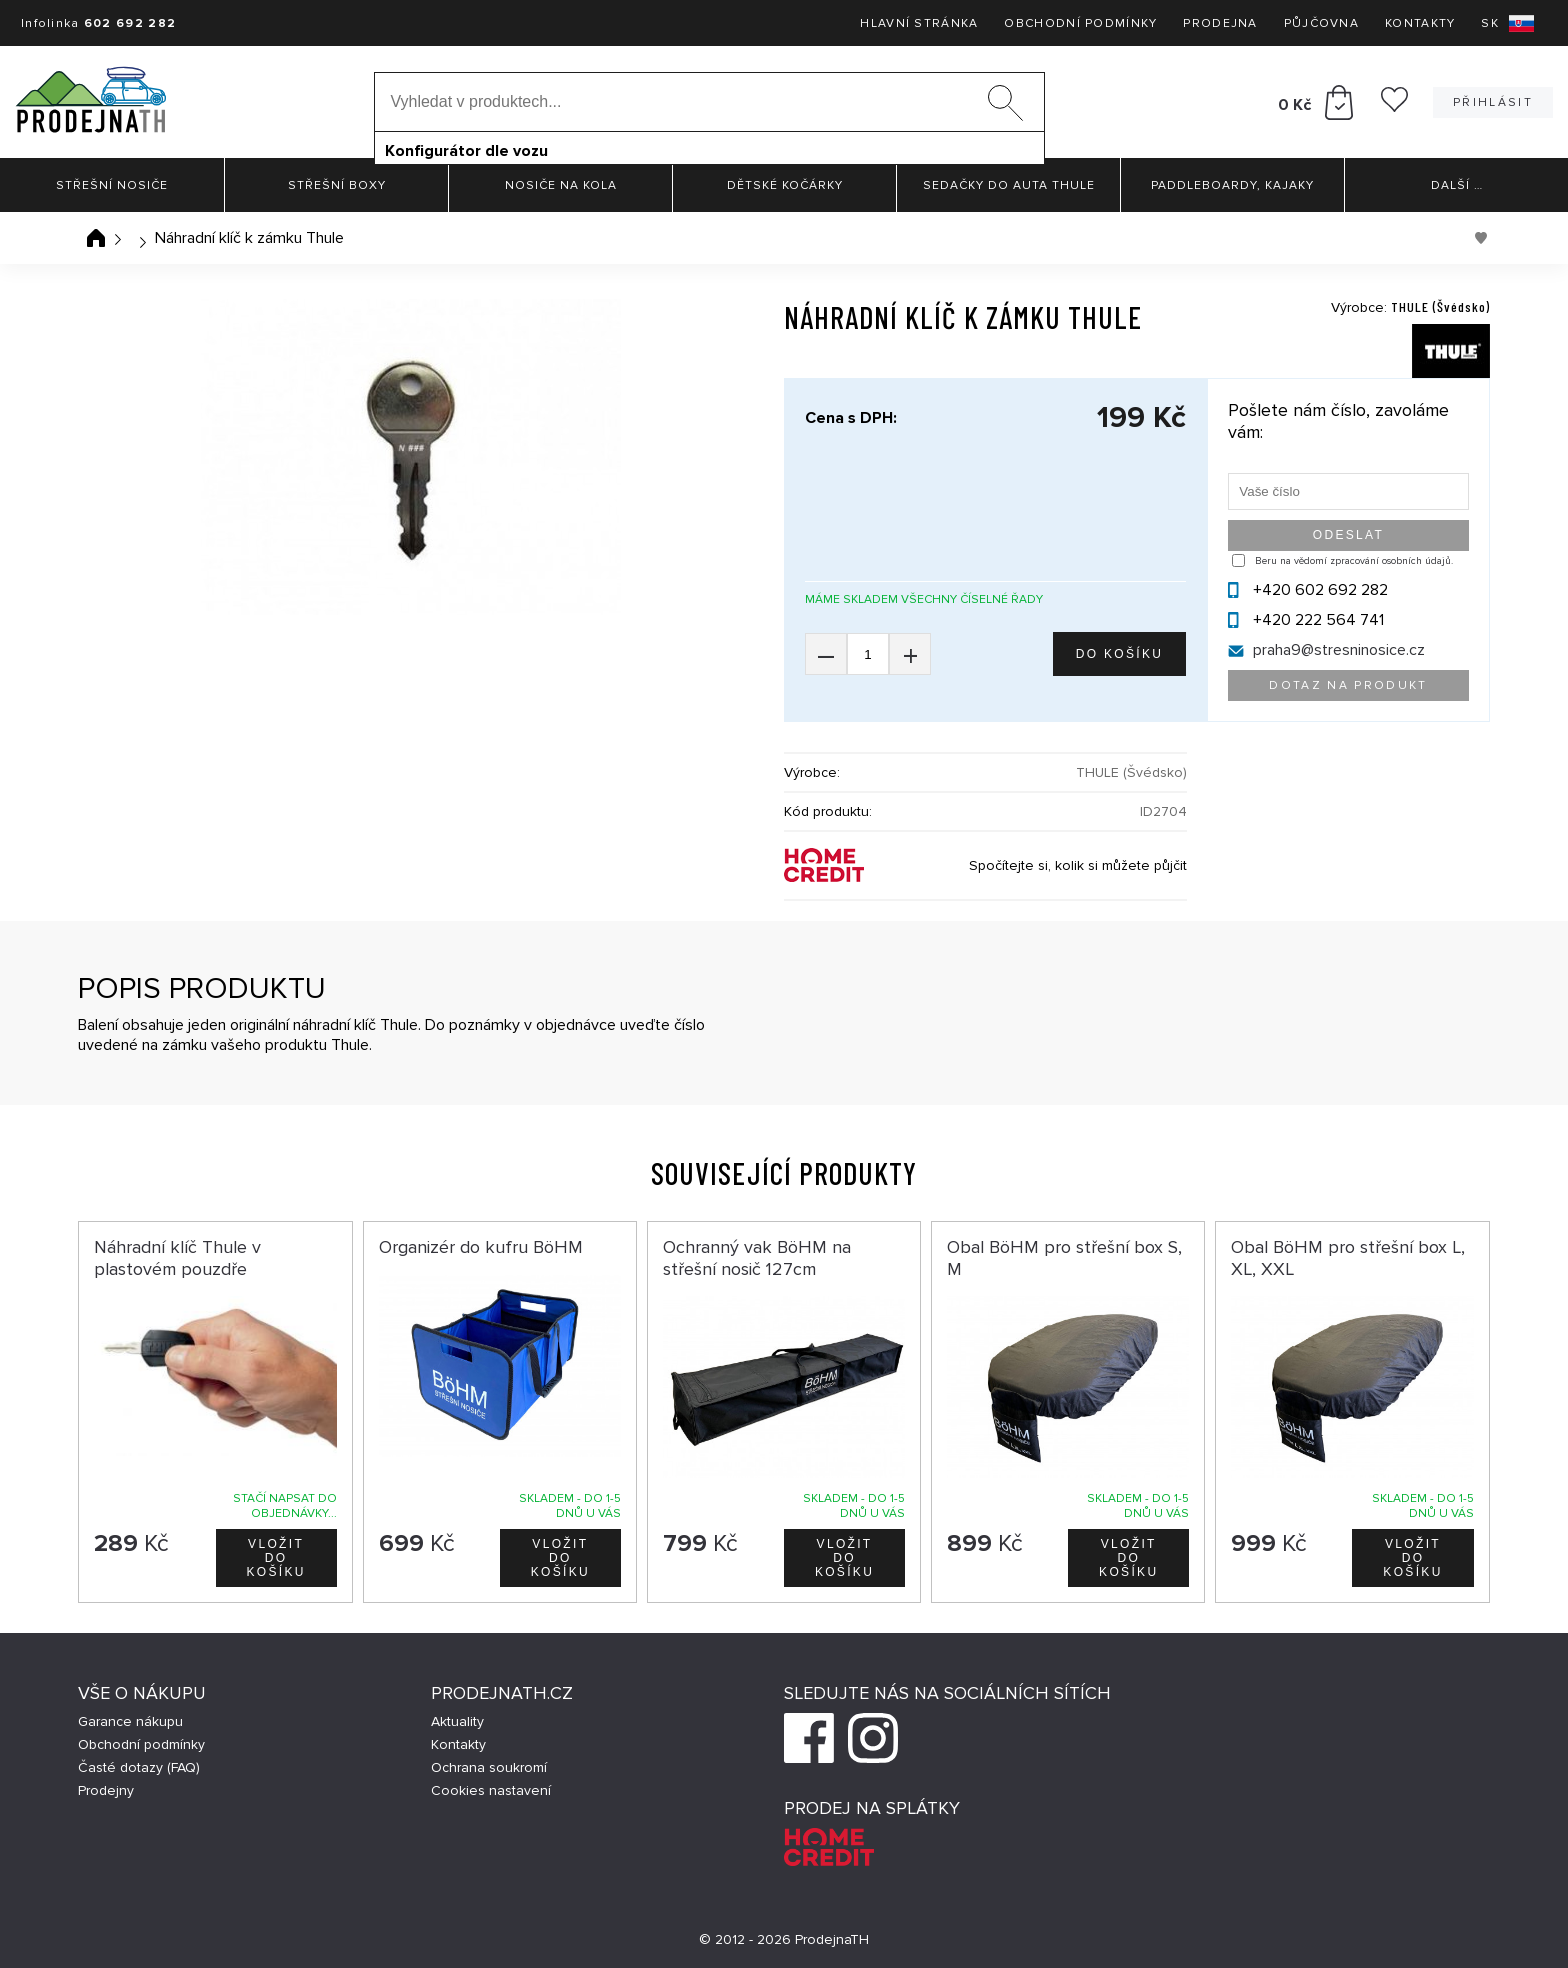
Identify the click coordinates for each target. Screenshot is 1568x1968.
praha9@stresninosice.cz (1339, 650)
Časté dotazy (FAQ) (139, 1767)
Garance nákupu (130, 1721)
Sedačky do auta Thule (1009, 185)
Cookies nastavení (491, 1790)
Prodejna (1220, 23)
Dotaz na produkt (1348, 685)
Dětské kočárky (785, 185)
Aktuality (457, 1721)
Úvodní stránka (96, 238)
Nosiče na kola (561, 185)
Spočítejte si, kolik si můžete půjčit (1078, 865)
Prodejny (106, 1790)
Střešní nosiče (112, 185)
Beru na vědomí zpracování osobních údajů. (1354, 561)
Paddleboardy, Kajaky (1232, 185)
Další (1457, 185)
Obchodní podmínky (1080, 23)
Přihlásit (1493, 102)
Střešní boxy (337, 185)
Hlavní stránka (919, 23)
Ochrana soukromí (489, 1767)
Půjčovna (1321, 23)
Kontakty (1420, 23)
